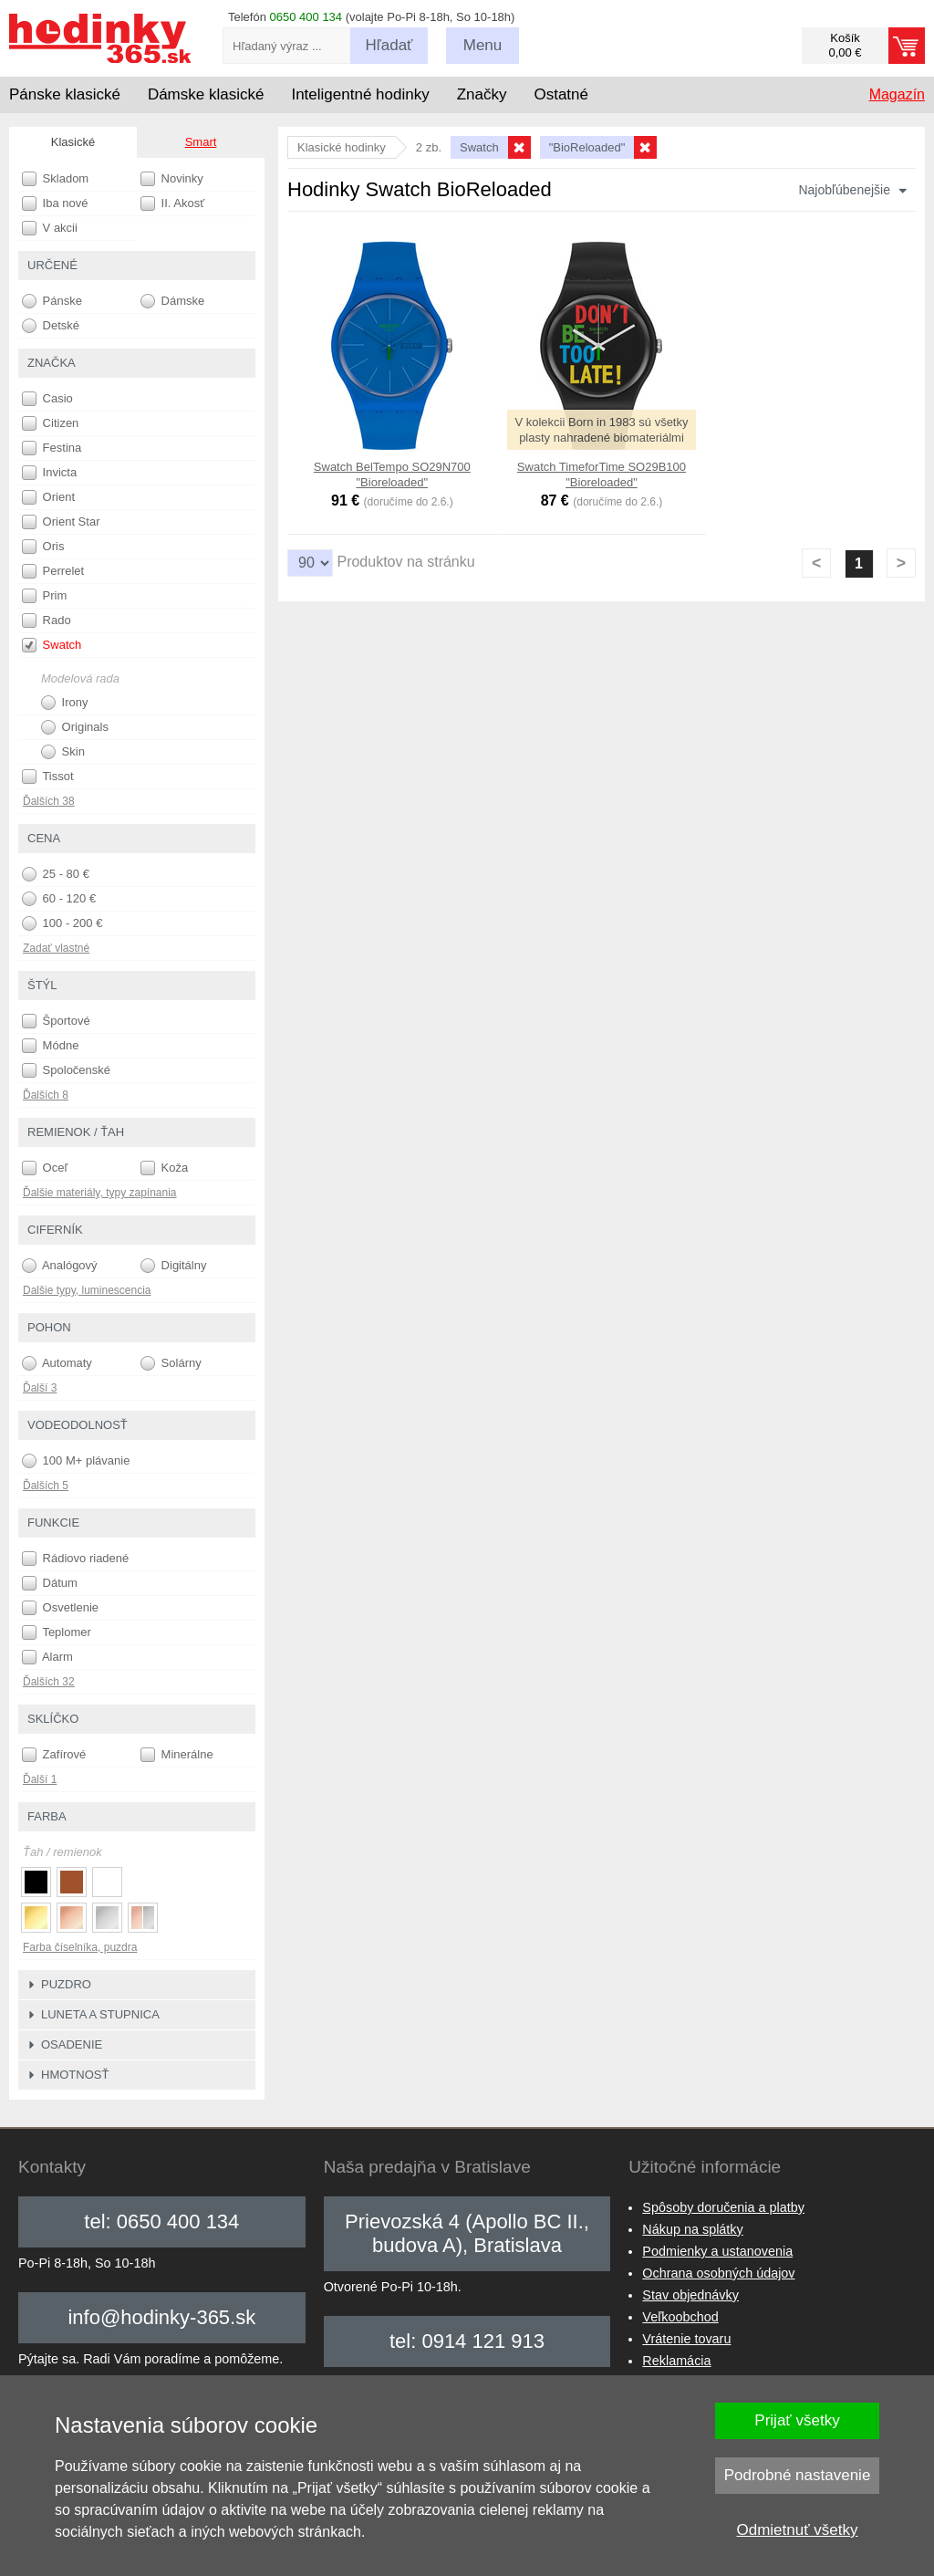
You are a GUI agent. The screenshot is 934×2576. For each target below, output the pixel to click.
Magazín (897, 94)
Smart (201, 142)
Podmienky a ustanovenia (717, 2251)
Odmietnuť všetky (797, 2530)
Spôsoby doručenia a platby (723, 2207)
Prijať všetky (796, 2420)
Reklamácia (676, 2360)
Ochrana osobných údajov (718, 2273)
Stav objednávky (690, 2295)
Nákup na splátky (692, 2229)
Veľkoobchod (680, 2317)
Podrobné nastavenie (797, 2475)
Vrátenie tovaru (686, 2338)
